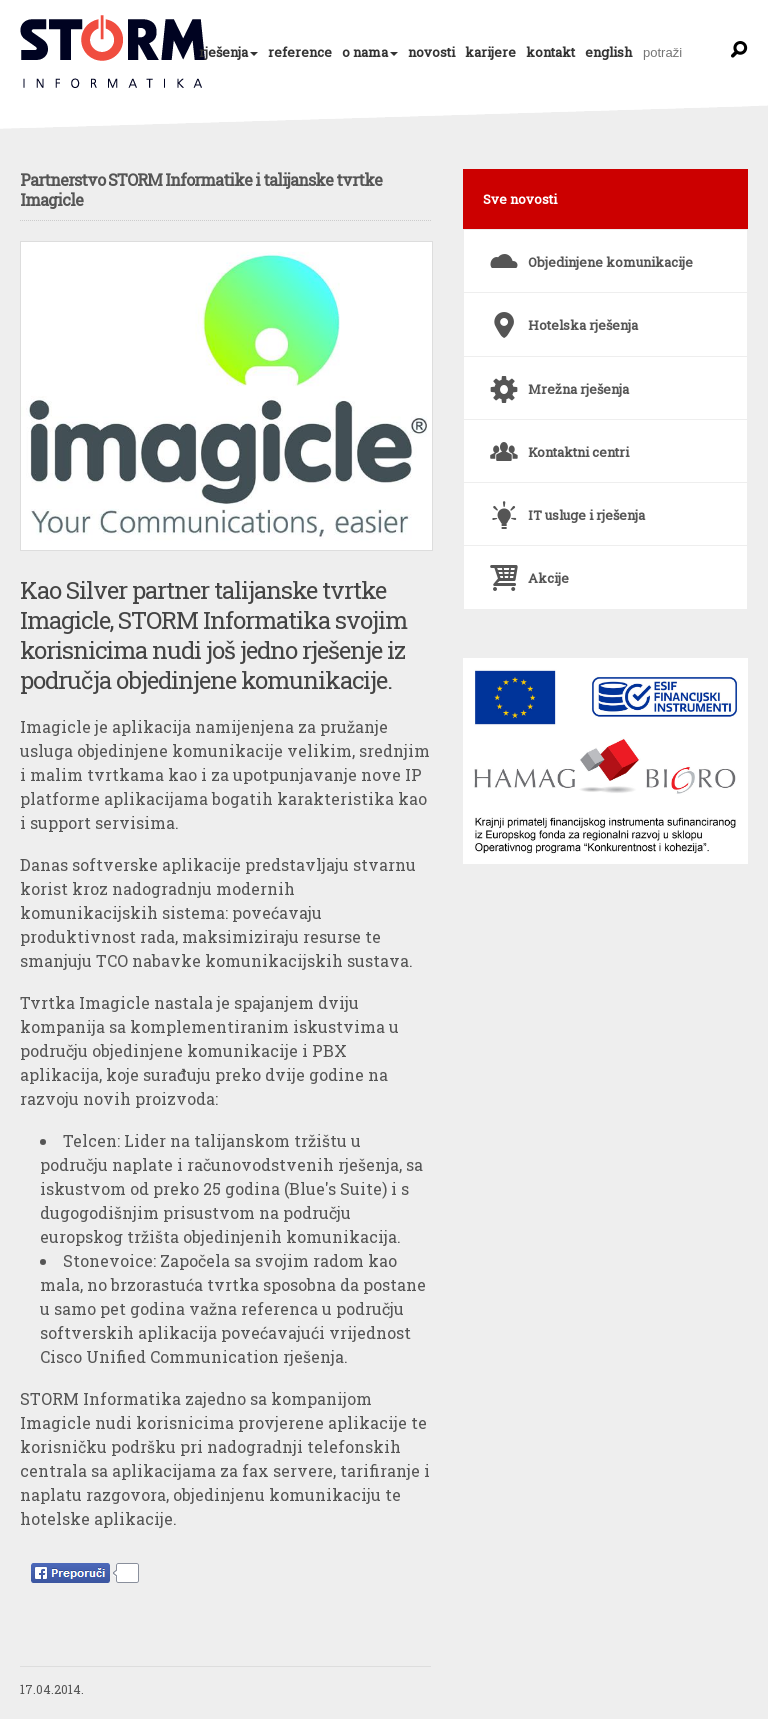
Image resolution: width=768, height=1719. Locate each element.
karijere (490, 52)
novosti (431, 52)
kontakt (550, 52)
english (608, 52)
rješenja (223, 52)
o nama (365, 52)
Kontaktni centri (556, 444)
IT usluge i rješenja (564, 507)
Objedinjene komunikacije (588, 254)
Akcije (526, 570)
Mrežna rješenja (556, 381)
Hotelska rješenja (561, 317)
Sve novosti (520, 199)
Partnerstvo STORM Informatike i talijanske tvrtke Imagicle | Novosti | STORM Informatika (114, 52)
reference (300, 52)
